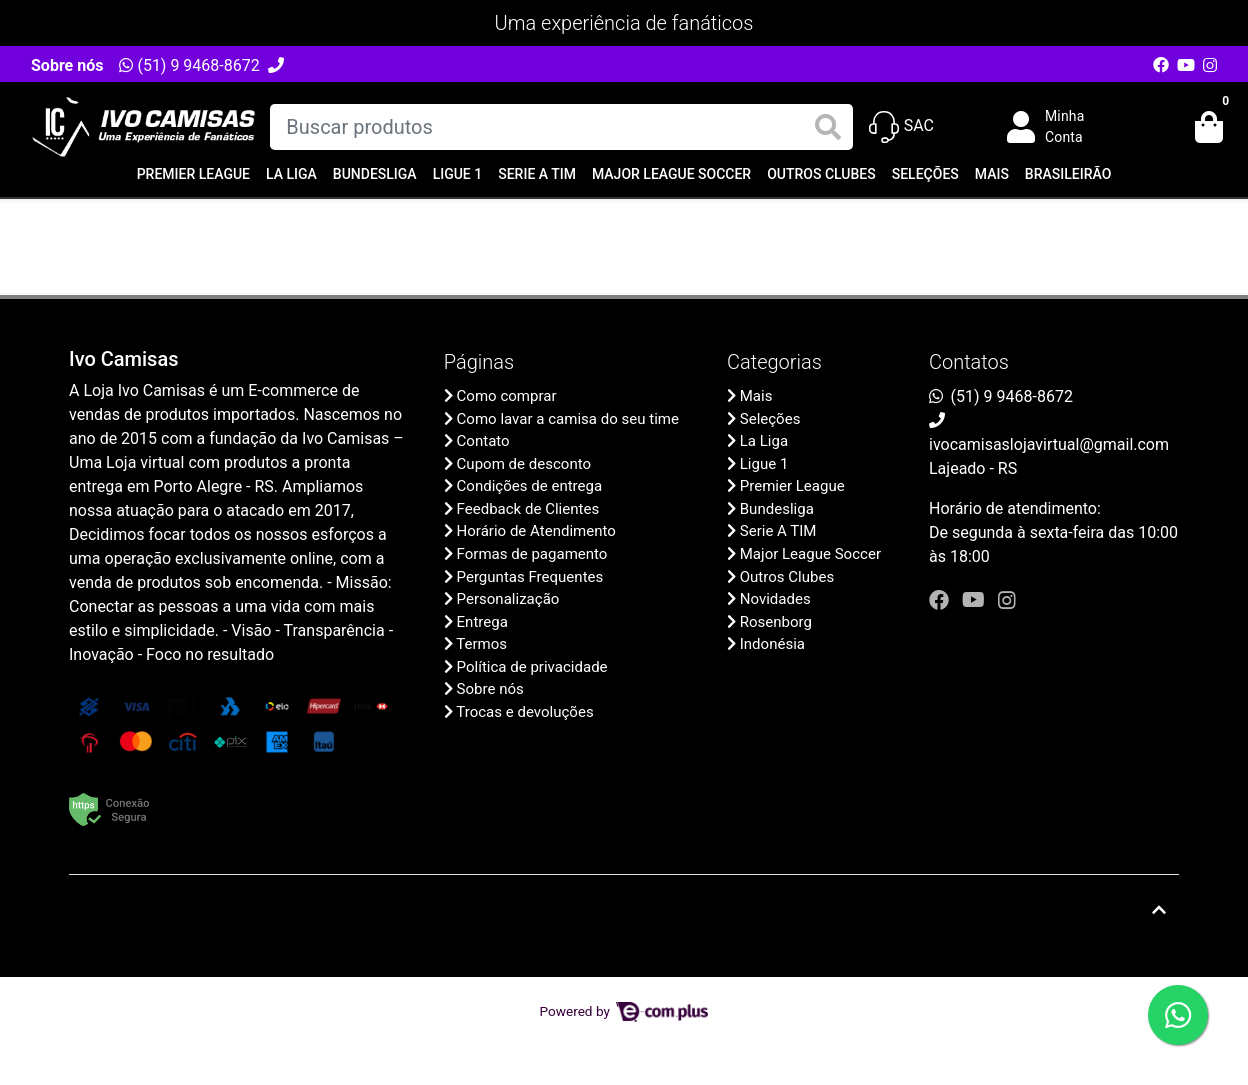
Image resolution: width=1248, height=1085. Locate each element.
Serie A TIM (537, 174)
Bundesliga (375, 174)
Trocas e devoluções (524, 712)
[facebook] (941, 600)
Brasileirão (1068, 174)
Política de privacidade (532, 667)
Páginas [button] (479, 362)
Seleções (925, 174)
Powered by (624, 1011)
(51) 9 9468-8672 (189, 65)
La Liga (291, 174)
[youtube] (976, 600)
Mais (992, 174)
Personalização (508, 599)
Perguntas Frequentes (530, 577)
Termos (481, 644)
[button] (1060, 127)
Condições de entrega (530, 486)
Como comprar (507, 396)
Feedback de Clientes (528, 509)
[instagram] (1007, 600)
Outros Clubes (821, 174)
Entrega (482, 622)
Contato (483, 441)
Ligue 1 (458, 174)
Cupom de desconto (524, 464)
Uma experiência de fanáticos (624, 23)
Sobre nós (67, 65)
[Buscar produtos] (561, 127)
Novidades (775, 599)
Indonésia (772, 644)
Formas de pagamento (532, 554)
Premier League (193, 174)
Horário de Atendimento (536, 531)
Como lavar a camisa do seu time (568, 419)
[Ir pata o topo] (1159, 910)
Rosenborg (776, 622)
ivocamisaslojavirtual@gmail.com (1049, 444)
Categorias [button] (774, 362)
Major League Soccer (671, 174)
